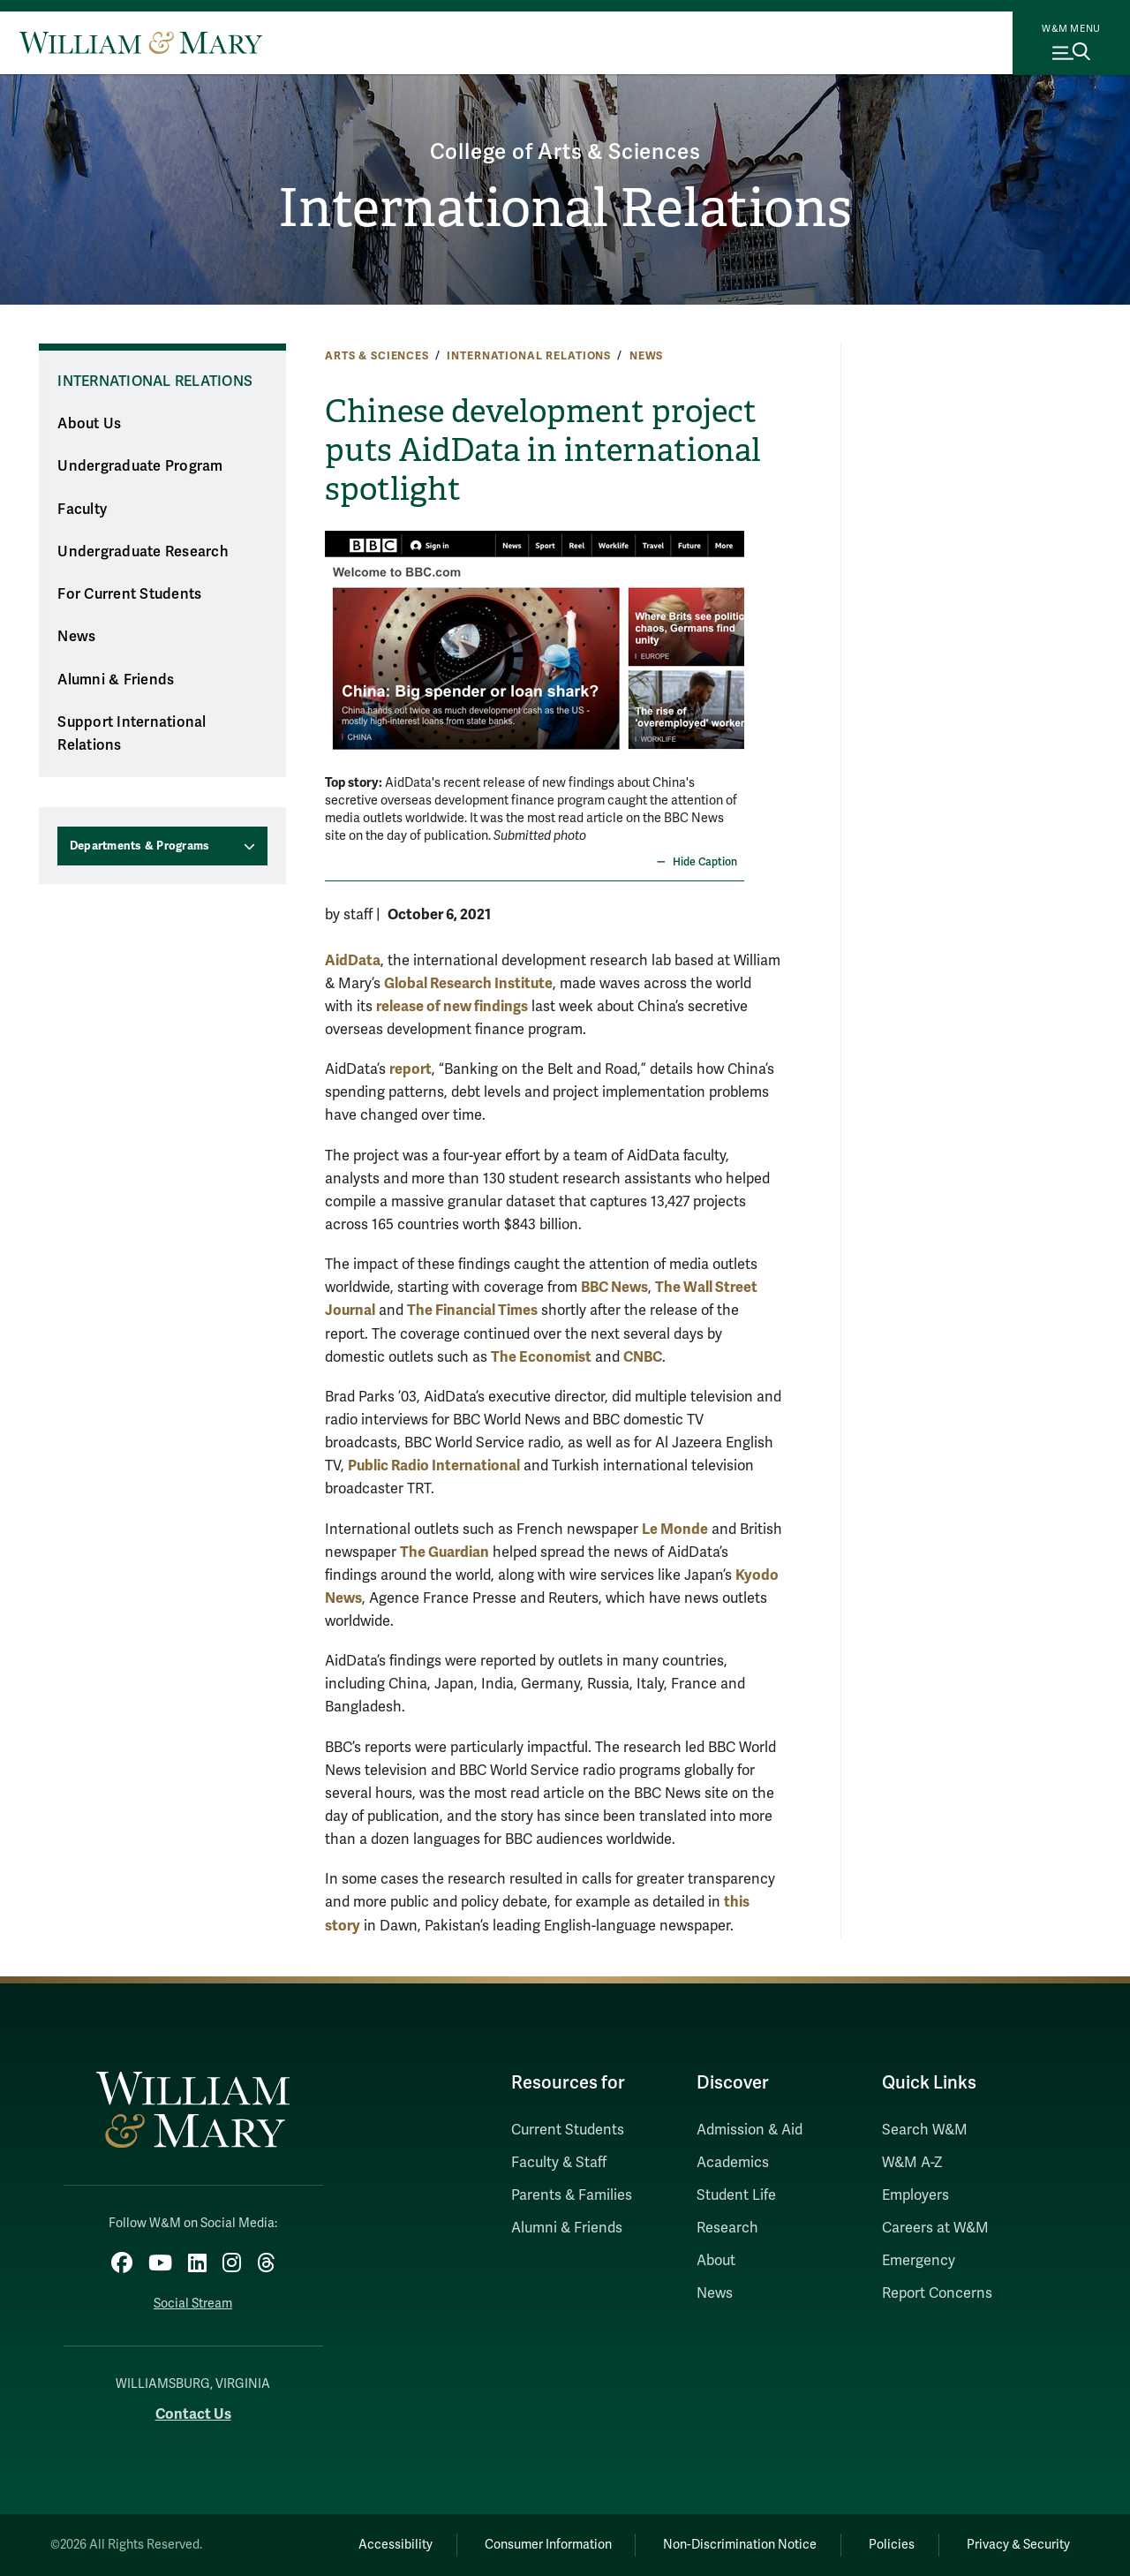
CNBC (642, 1357)
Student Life (736, 2195)
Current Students (567, 2130)
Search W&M (925, 2130)
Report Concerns (937, 2293)
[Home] (140, 42)
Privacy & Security (1018, 2544)
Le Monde (675, 1529)
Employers (915, 2195)
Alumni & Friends (115, 680)
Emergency (918, 2261)
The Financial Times (472, 1310)
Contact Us (193, 2414)
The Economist (541, 1357)
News (646, 356)
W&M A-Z (912, 2163)
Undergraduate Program (139, 466)
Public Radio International (434, 1465)
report (410, 1069)
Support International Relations (131, 734)
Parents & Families (571, 2195)
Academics (733, 2163)
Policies (892, 2544)
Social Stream (193, 2303)
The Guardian (444, 1552)
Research (727, 2228)
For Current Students (129, 594)
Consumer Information (548, 2544)
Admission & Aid (749, 2130)
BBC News (614, 1287)
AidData (352, 960)
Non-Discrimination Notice (740, 2544)
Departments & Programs (140, 846)
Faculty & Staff (558, 2163)
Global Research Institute (468, 983)
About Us (89, 424)
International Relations (565, 208)
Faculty (82, 509)
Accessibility (395, 2544)
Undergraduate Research (143, 552)
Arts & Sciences (377, 356)
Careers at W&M (935, 2228)
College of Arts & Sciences (565, 152)
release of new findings (452, 1006)
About (716, 2261)
